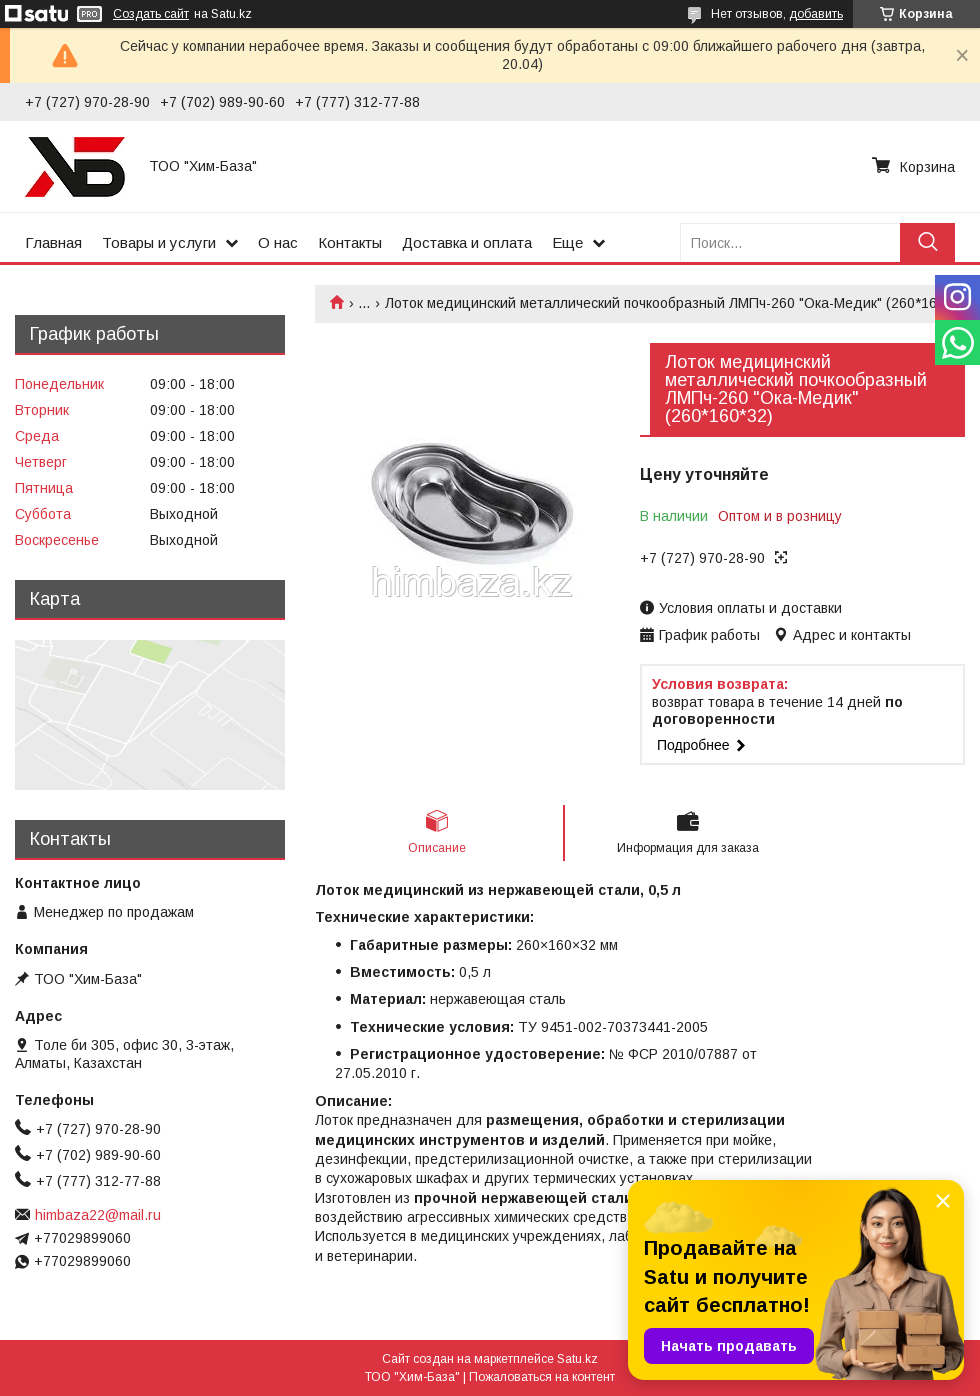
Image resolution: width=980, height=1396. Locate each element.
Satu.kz (577, 1359)
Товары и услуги (159, 242)
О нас (278, 242)
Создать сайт (151, 14)
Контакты (350, 242)
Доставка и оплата (467, 242)
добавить (816, 14)
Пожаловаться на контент (542, 1377)
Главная (53, 242)
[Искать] (927, 242)
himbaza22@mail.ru (98, 1215)
